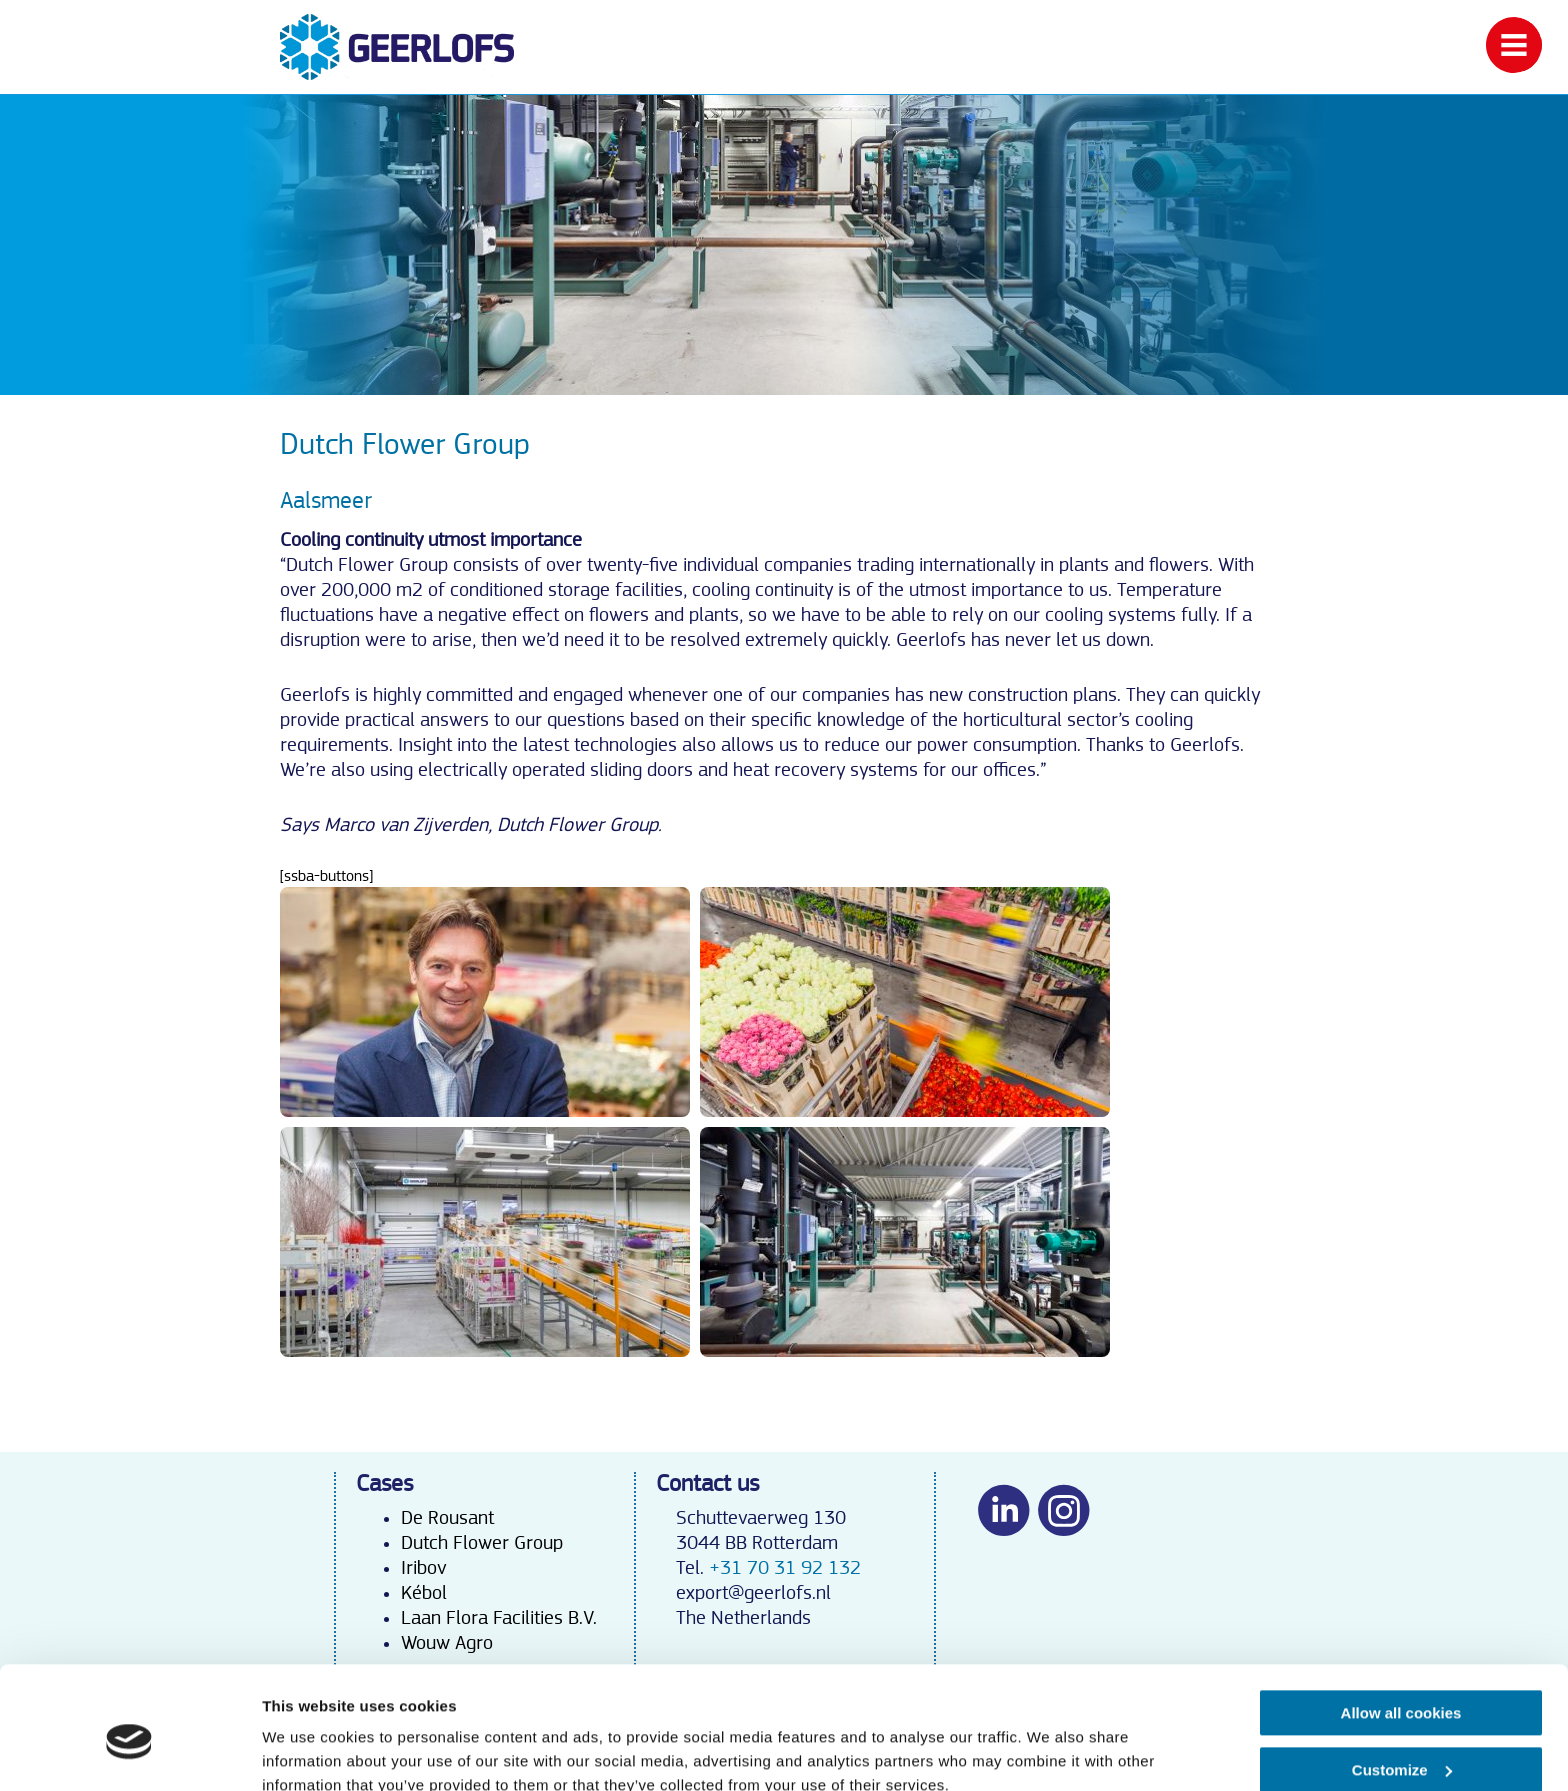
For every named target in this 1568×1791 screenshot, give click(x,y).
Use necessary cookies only (1401, 1737)
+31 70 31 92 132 (785, 1568)
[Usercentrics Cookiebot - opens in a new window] (129, 1752)
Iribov (423, 1568)
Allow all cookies (1401, 1624)
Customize (1402, 1680)
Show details (308, 1751)
